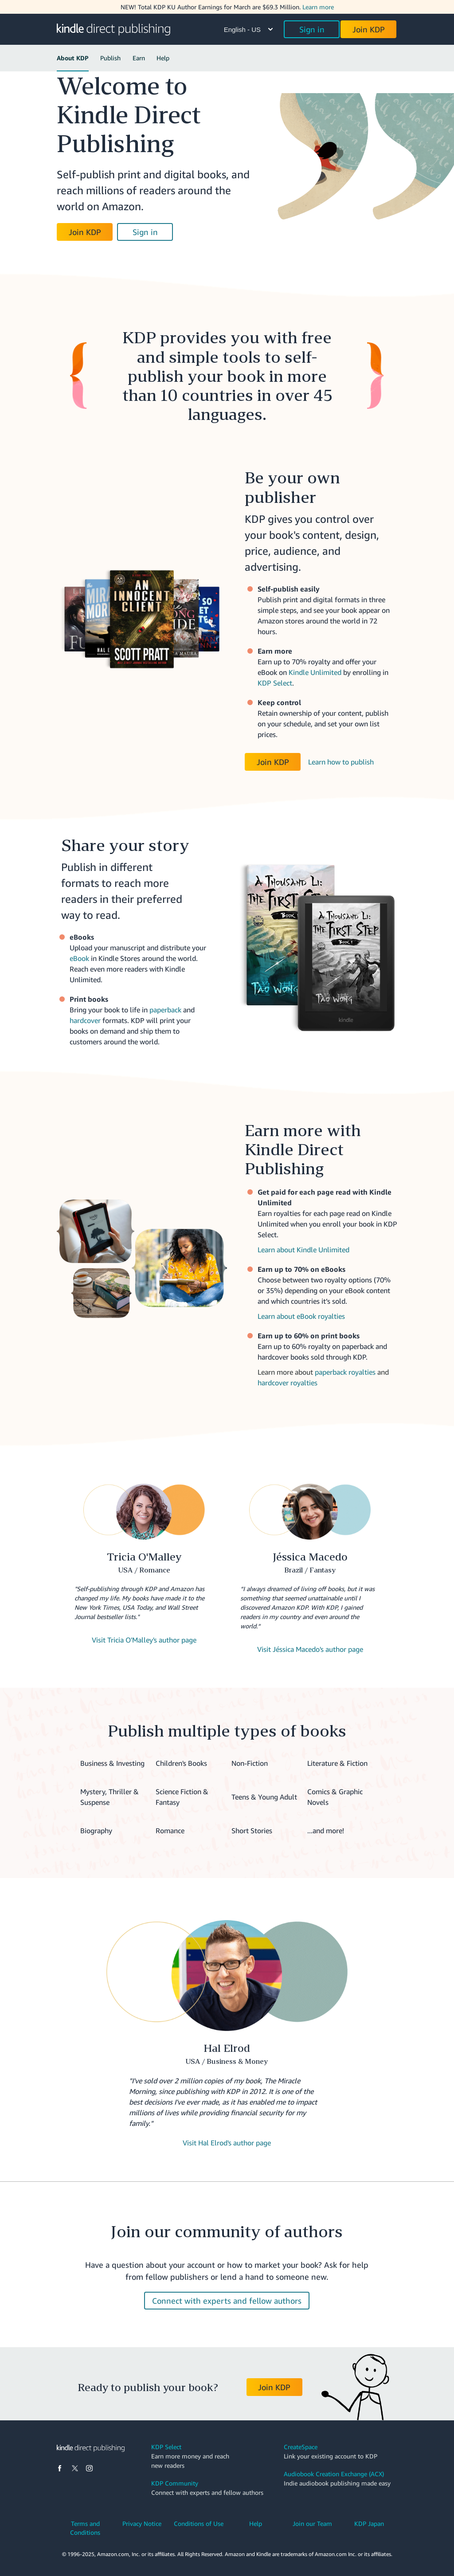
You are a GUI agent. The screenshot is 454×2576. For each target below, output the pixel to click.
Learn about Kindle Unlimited (303, 1249)
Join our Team (312, 2523)
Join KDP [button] (368, 29)
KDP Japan (369, 2523)
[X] (75, 2468)
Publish (110, 58)
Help (163, 58)
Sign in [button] (312, 29)
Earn (139, 58)
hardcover (85, 1020)
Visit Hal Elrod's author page (227, 2142)
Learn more (318, 7)
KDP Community (174, 2483)
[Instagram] (89, 2468)
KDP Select (275, 682)
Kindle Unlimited (315, 672)
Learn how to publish (341, 761)
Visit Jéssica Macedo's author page (310, 1649)
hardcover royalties (287, 1382)
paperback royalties (345, 1372)
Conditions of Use (198, 2523)
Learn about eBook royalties (301, 1316)
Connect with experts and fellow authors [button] (226, 2300)
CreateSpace (300, 2447)
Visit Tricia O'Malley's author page (144, 1639)
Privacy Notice (141, 2523)
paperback (165, 1009)
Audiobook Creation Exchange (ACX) (334, 2474)
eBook (79, 958)
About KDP (73, 58)
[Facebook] (60, 2468)
